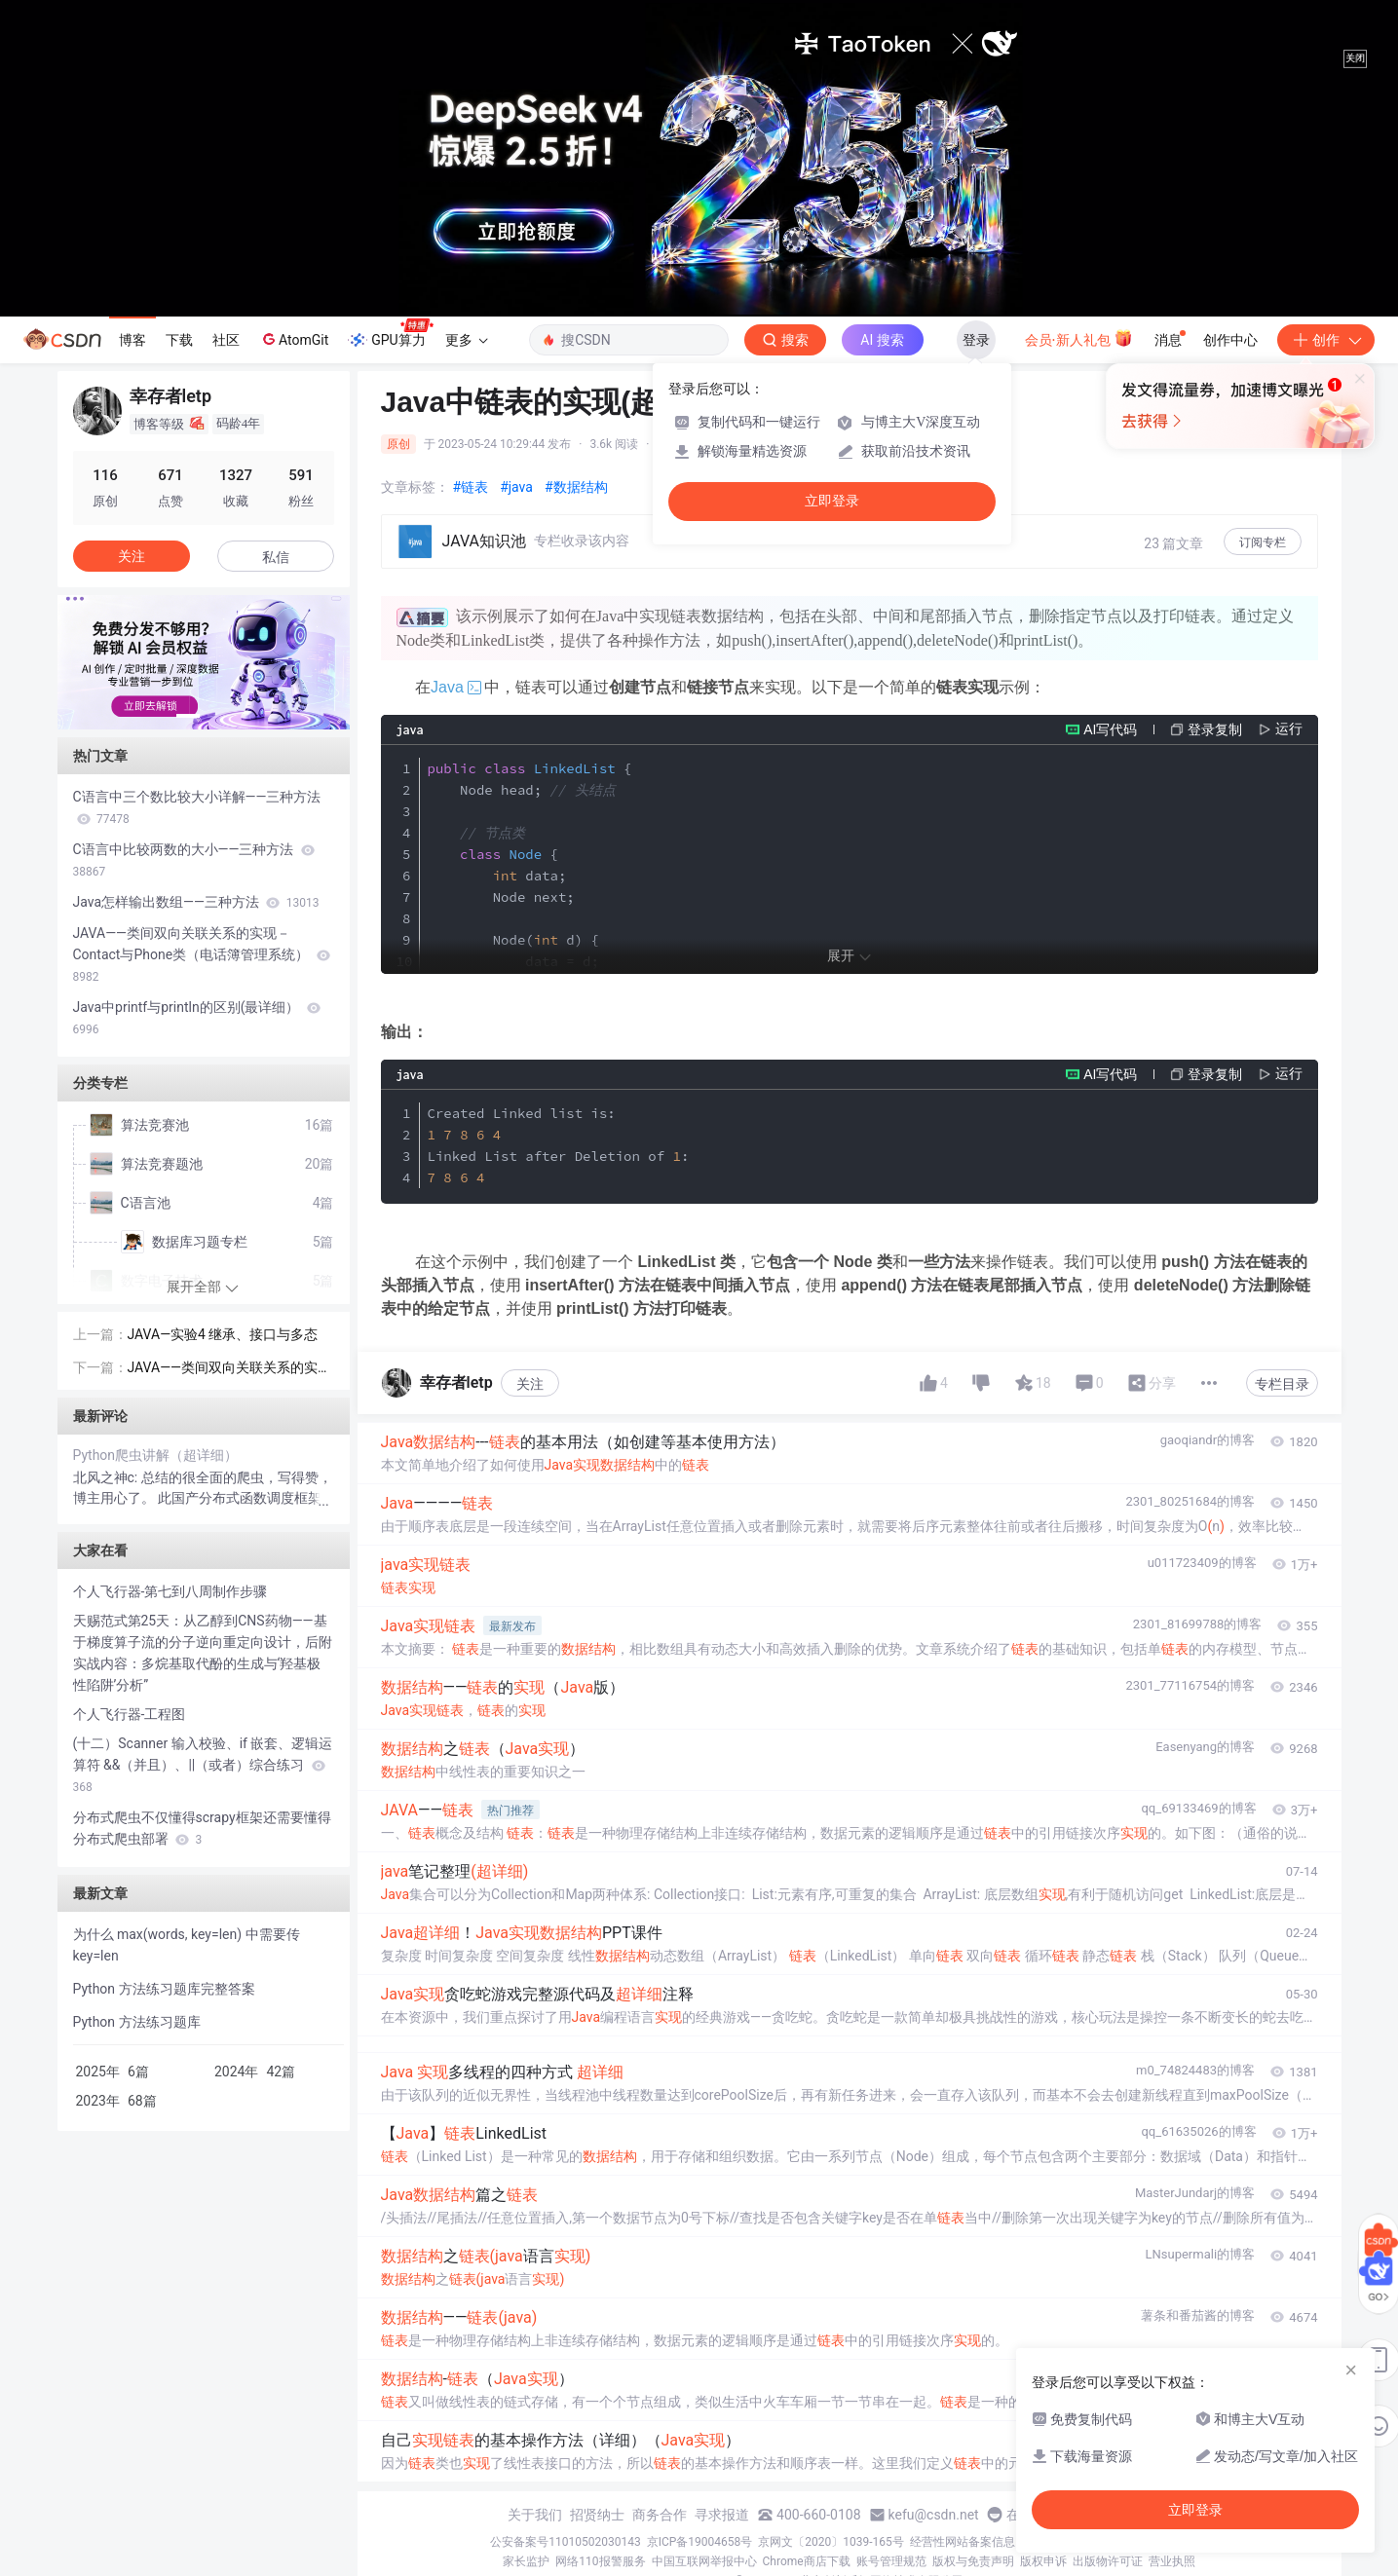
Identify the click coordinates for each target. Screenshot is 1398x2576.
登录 (976, 340)
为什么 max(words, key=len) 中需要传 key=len (186, 1944)
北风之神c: (107, 1477)
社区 (226, 340)
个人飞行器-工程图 (129, 1714)
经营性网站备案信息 (962, 2542)
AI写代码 (1110, 729)
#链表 (471, 487)
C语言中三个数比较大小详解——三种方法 (197, 807)
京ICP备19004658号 (700, 2542)
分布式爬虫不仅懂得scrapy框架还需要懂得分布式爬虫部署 (202, 1828)
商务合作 (659, 2514)
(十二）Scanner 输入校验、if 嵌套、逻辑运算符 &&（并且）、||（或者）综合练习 (203, 1765)
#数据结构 (576, 487)
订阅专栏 (1262, 542)
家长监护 (526, 2561)
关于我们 (535, 2514)
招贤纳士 (597, 2514)
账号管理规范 (891, 2561)
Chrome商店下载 (806, 2561)
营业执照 (1172, 2561)
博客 (132, 340)
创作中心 (1230, 340)
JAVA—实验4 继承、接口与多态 (223, 1334)
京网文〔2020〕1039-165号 (831, 2542)
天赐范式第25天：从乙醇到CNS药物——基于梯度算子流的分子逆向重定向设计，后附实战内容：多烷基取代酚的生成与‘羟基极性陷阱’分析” (202, 1653)
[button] (188, 716)
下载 (179, 340)
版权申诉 (1043, 2561)
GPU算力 (390, 334)
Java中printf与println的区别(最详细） (197, 1017)
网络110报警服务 (600, 2561)
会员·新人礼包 (1079, 338)
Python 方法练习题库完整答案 (164, 1989)
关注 (530, 1384)
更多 (466, 340)
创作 (1326, 340)
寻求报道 (722, 2514)
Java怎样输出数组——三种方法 (196, 902)
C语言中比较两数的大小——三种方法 (194, 859)
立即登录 (832, 501)
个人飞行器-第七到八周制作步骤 (170, 1591)
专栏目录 (1282, 1384)
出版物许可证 (1108, 2561)
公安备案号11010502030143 (565, 2542)
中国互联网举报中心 (704, 2561)
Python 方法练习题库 (137, 2022)
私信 (275, 557)
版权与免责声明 (973, 2561)
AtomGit (293, 338)
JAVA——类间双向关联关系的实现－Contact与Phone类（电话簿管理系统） (201, 954)
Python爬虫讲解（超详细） (156, 1455)
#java (516, 487)
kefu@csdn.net (933, 2514)
